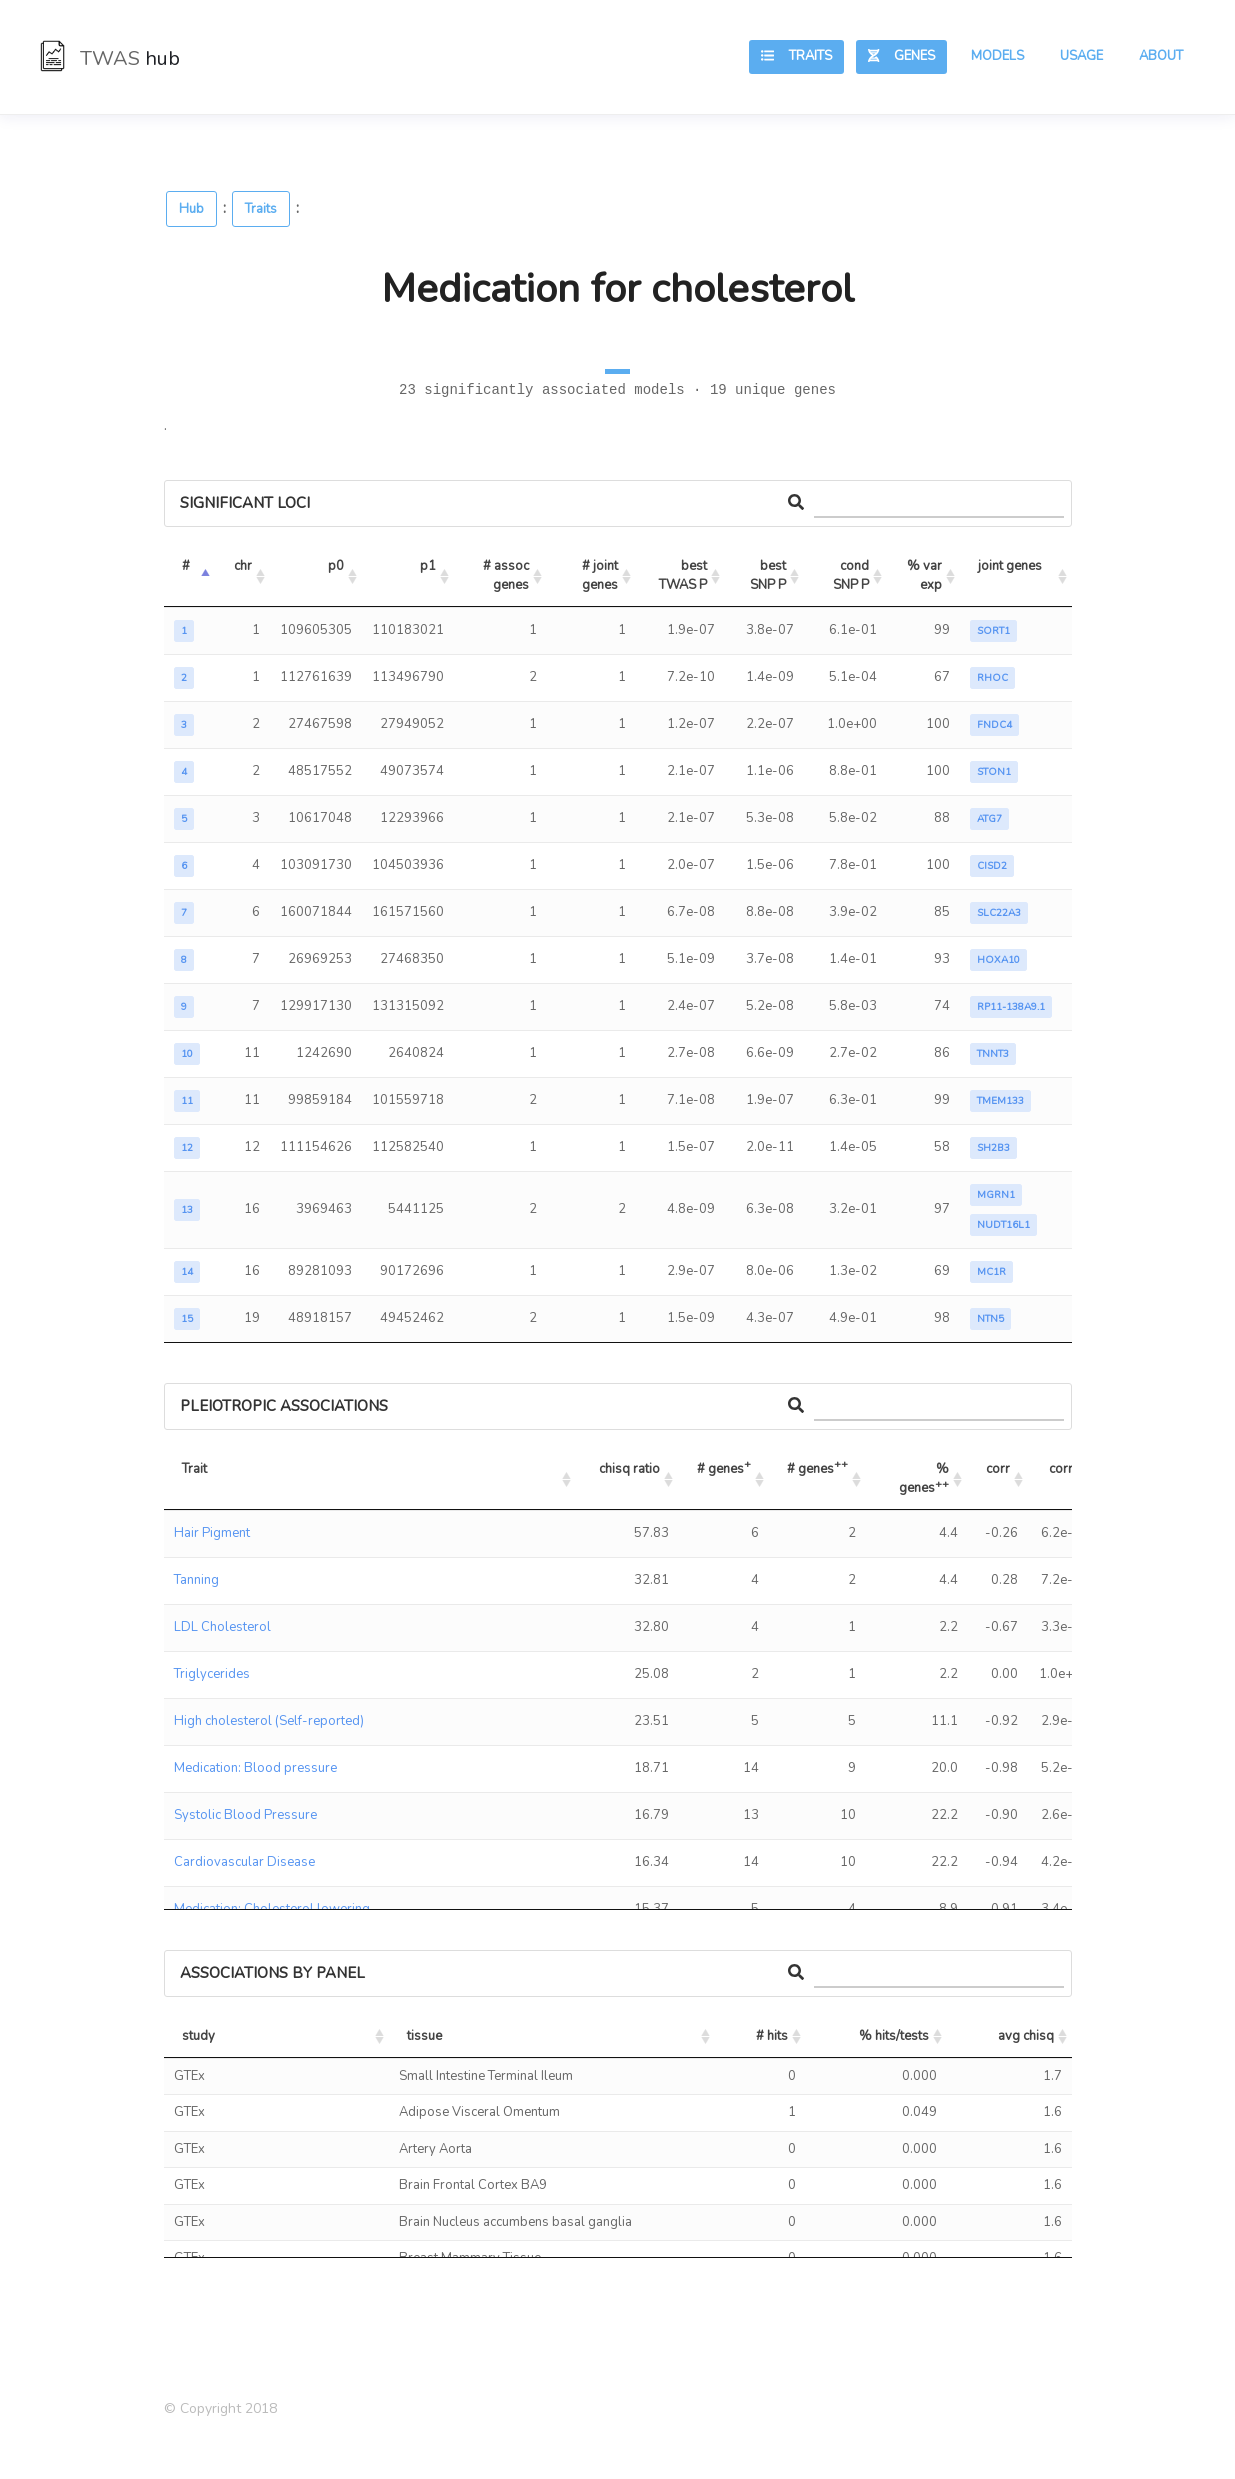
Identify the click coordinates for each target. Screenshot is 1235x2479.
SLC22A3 (999, 913)
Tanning (196, 1580)
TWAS (110, 58)
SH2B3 (993, 1148)
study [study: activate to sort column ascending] (198, 2036)
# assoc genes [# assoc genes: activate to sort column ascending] (507, 576)
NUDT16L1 (1003, 1225)
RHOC (992, 678)
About (1161, 56)
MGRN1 (996, 1195)
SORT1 (993, 631)
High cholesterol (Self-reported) (269, 1721)
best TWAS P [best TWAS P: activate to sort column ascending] (684, 576)
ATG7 (989, 819)
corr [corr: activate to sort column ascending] (998, 1469)
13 (187, 1210)
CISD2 (992, 866)
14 (187, 1272)
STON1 (994, 772)
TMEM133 (1000, 1101)
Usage (1081, 56)
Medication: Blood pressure (255, 1768)
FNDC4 (994, 725)
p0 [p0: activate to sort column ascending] (336, 566)
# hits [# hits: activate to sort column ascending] (772, 2036)
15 (187, 1319)
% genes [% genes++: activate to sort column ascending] (925, 1479)
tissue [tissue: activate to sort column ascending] (424, 2036)
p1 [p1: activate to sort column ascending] (428, 566)
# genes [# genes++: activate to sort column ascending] (817, 1466)
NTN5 (990, 1319)
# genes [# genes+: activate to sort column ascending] (724, 1466)
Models (997, 56)
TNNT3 (993, 1054)
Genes (901, 56)
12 (187, 1148)
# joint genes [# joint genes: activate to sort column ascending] (601, 576)
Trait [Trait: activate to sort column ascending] (194, 1469)
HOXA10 (998, 960)
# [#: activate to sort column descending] (186, 566)
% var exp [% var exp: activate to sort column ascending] (926, 576)
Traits (796, 56)
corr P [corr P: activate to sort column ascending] (1066, 1469)
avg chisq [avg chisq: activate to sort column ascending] (1026, 2036)
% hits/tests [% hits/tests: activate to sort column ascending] (894, 2036)
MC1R (991, 1272)
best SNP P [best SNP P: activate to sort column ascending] (769, 576)
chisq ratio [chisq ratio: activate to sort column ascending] (629, 1469)
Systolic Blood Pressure (245, 1815)
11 (187, 1101)
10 (187, 1054)
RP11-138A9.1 (1011, 1007)
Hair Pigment (212, 1533)
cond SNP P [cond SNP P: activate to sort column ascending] (852, 576)
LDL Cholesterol (222, 1627)
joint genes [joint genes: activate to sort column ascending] (1010, 566)
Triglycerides (212, 1674)
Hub (191, 209)
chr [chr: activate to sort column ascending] (243, 566)
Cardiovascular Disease (244, 1862)
